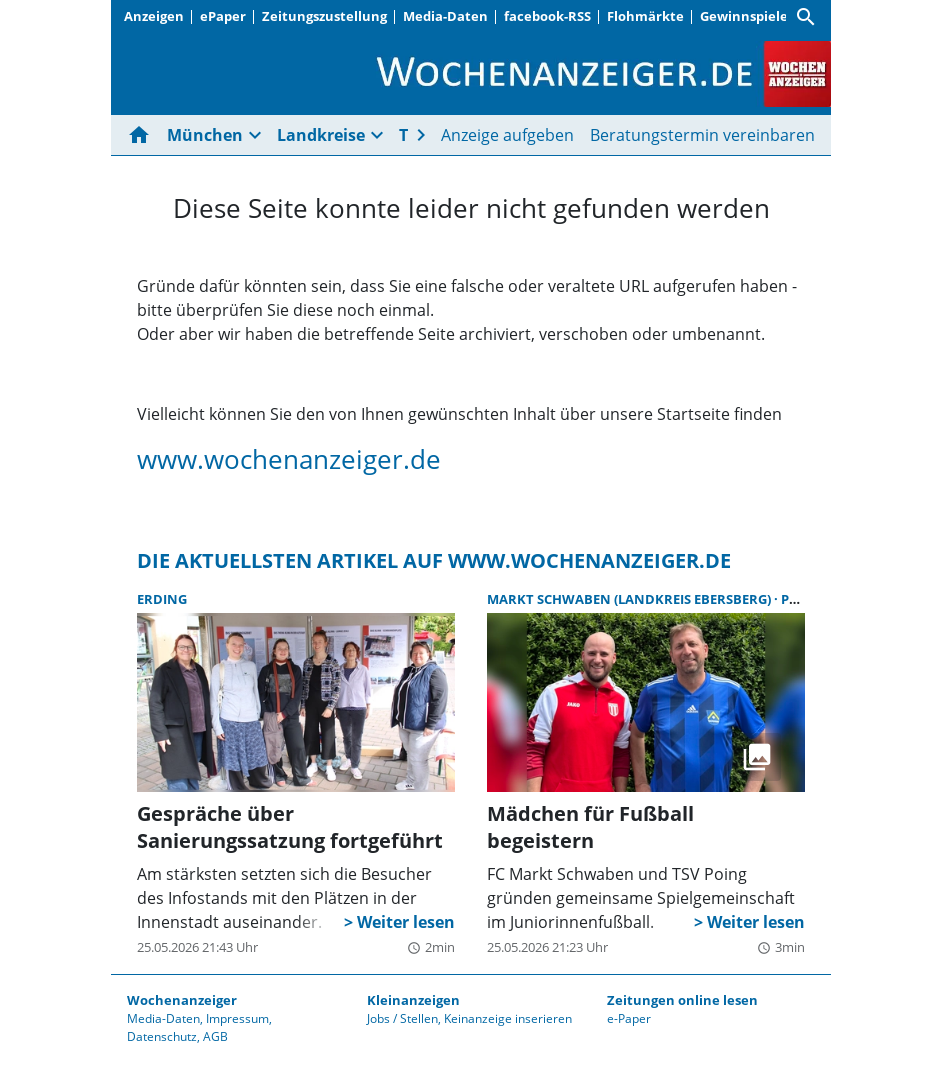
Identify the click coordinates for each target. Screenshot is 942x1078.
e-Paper (629, 1018)
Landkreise (321, 135)
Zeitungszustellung (324, 16)
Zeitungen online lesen (682, 1000)
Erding (162, 599)
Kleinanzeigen (413, 1000)
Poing (802, 599)
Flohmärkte (645, 16)
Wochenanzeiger (182, 1000)
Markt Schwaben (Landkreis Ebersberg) (630, 599)
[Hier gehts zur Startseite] (143, 135)
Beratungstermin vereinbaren (702, 135)
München (205, 135)
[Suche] (806, 17)
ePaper (223, 16)
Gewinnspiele (744, 16)
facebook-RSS (547, 16)
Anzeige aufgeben (507, 135)
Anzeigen (154, 16)
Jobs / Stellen (402, 1018)
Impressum (237, 1018)
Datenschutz (162, 1036)
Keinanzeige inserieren (508, 1018)
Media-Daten (445, 16)
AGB (215, 1036)
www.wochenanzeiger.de (289, 459)
